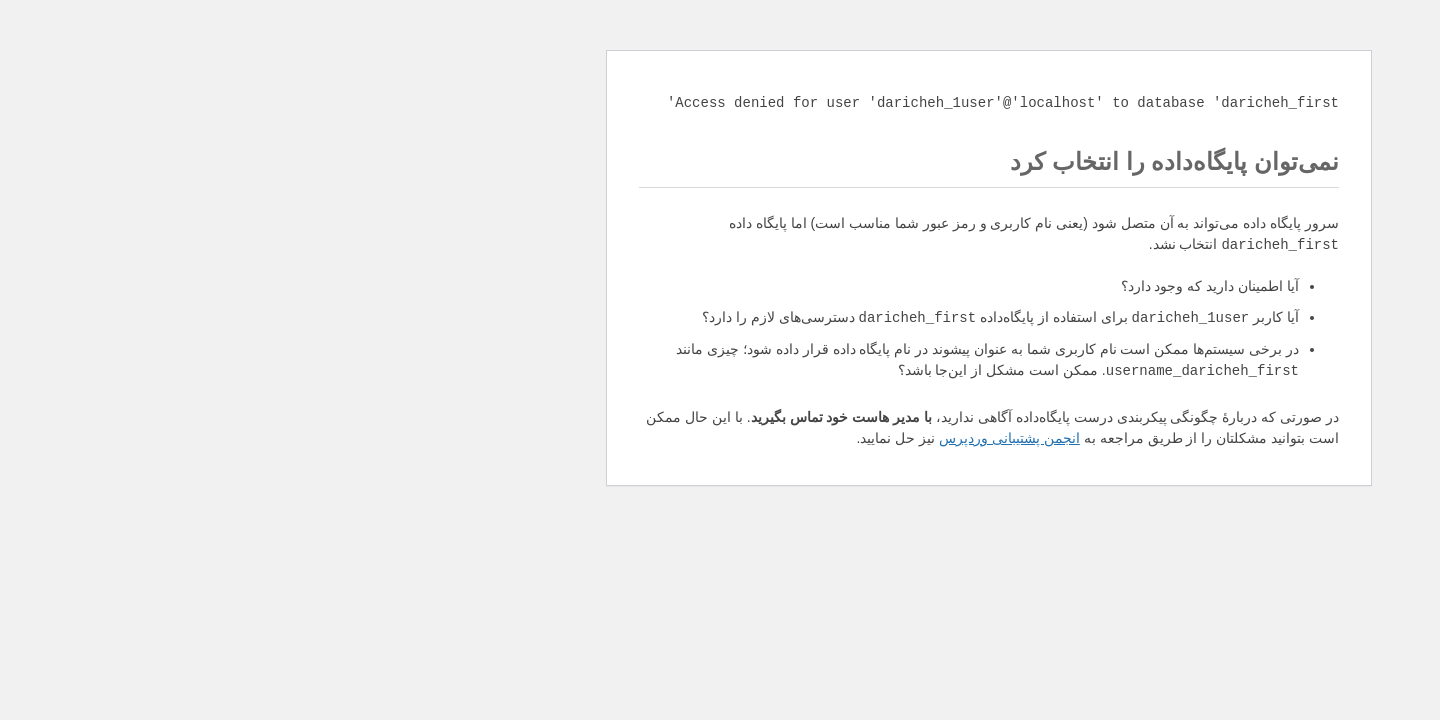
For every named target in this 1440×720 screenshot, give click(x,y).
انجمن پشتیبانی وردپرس (740, 438)
